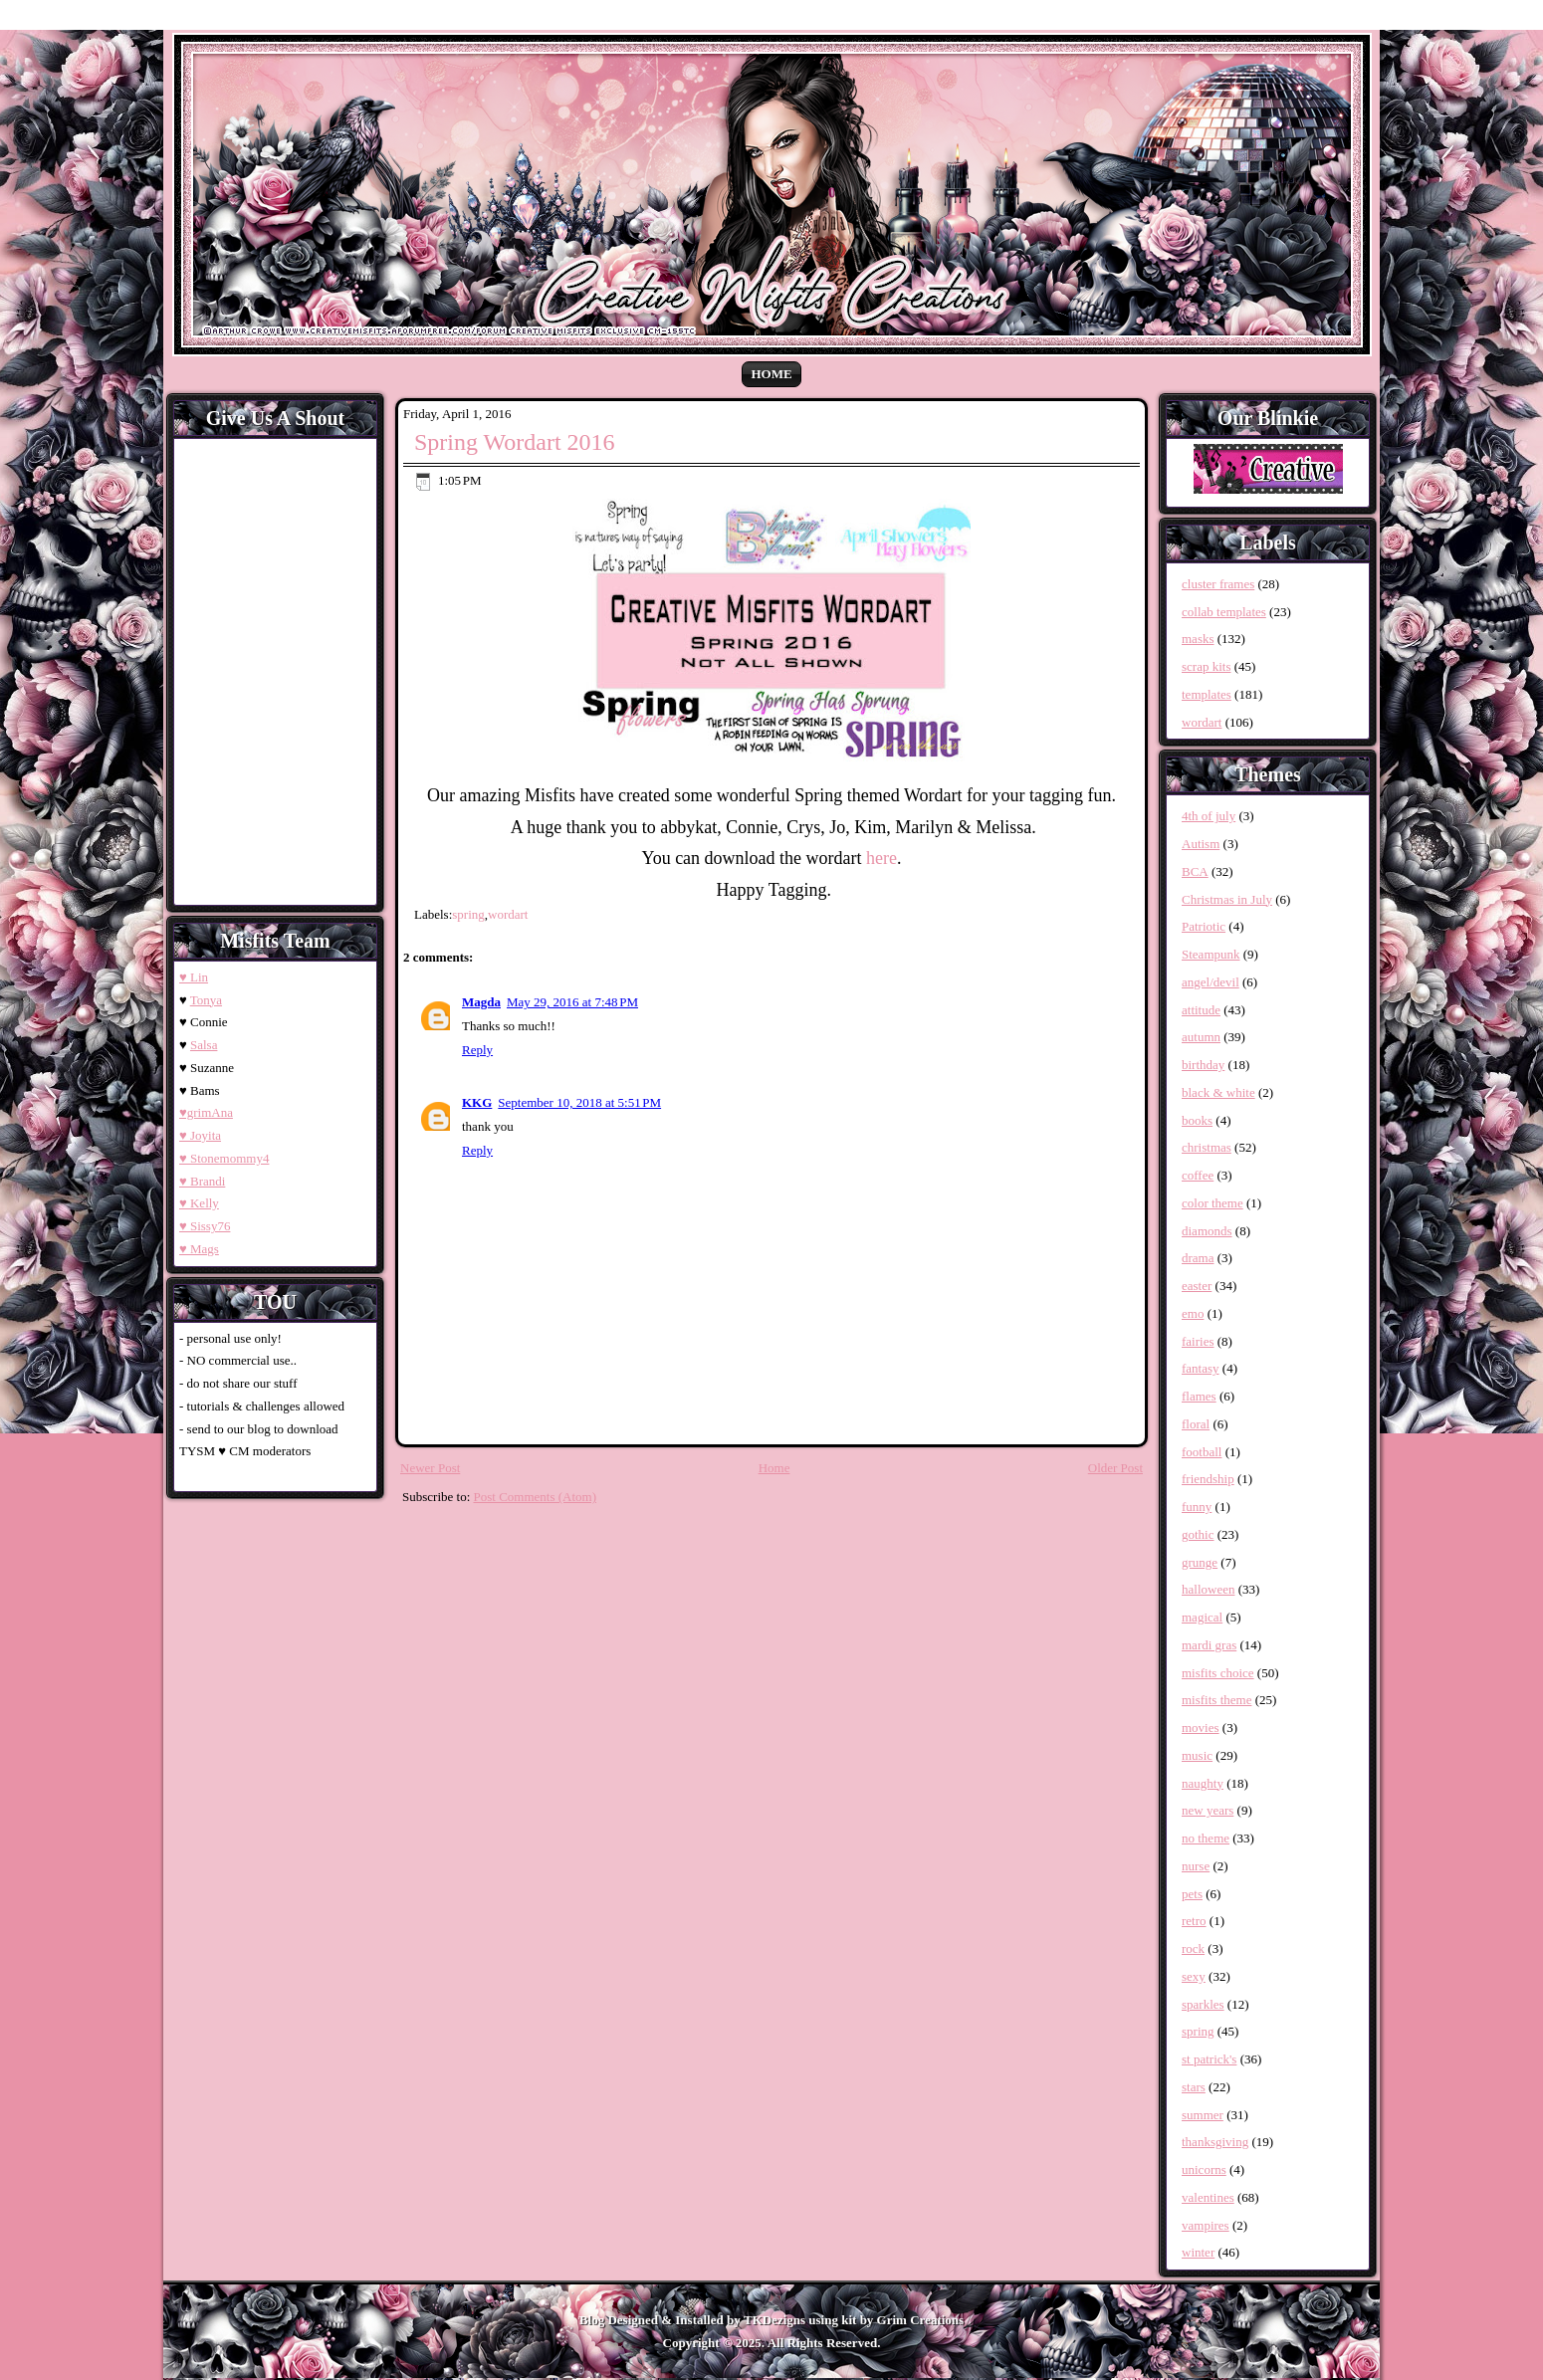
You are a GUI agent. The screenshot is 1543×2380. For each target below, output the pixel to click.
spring (468, 914)
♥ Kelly (199, 1202)
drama (1197, 1257)
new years (1207, 1810)
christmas (1206, 1147)
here (881, 858)
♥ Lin (193, 977)
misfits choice (1218, 1672)
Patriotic (1203, 926)
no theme (1205, 1838)
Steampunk (1211, 954)
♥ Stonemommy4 (224, 1158)
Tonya (206, 999)
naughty (1202, 1783)
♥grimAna (206, 1112)
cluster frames (1218, 583)
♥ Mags (199, 1248)
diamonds (1207, 1230)
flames (1199, 1396)
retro (1194, 1920)
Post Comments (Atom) (535, 1496)
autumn (1201, 1036)
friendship (1208, 1478)
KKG (477, 1102)
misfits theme (1216, 1699)
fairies (1197, 1341)
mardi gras (1209, 1644)
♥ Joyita (200, 1135)
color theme (1212, 1202)
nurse (1196, 1865)
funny (1197, 1506)
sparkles (1203, 2004)
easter (1197, 1285)
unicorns (1204, 2169)
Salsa (203, 1044)
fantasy (1200, 1368)
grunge (1199, 1562)
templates (1206, 694)
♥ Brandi (202, 1181)
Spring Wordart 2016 (514, 442)
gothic (1198, 1534)
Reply (477, 1049)
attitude (1201, 1009)
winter (1198, 2252)
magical (1202, 1617)
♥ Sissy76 (204, 1225)
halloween (1208, 1589)
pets (1192, 1893)
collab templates (1224, 611)
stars (1194, 2086)
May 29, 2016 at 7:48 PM (572, 1001)
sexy (1194, 1976)
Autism (1200, 843)
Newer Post (430, 1467)
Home (771, 373)
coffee (1197, 1175)
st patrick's (1209, 2059)
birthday (1203, 1064)
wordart (508, 914)
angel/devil (1210, 981)
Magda (481, 1001)
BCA (1195, 871)
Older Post (1115, 1467)
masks (1198, 638)
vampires (1205, 2225)
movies (1200, 1727)
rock (1193, 1948)
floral (1196, 1423)
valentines (1208, 2197)
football (1201, 1451)
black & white (1218, 1092)
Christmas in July (1227, 899)
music (1197, 1755)
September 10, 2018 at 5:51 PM (579, 1102)
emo (1193, 1313)
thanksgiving (1215, 2141)
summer (1202, 2114)
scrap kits (1206, 666)
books (1197, 1120)
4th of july (1208, 815)
